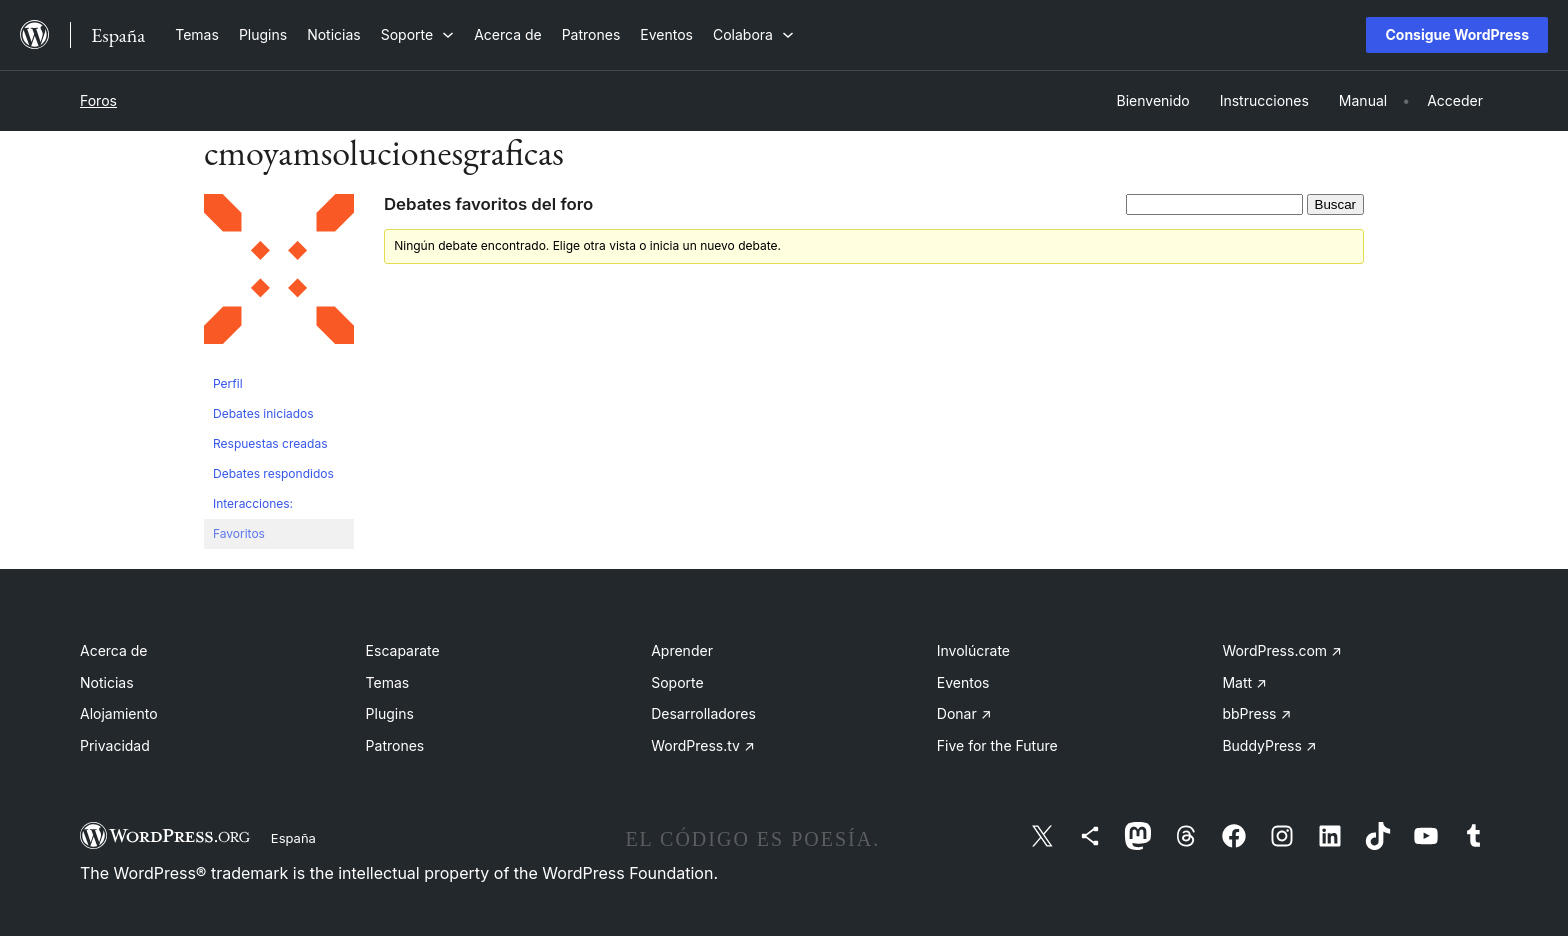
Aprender (682, 650)
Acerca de (114, 650)
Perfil (228, 383)
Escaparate (403, 650)
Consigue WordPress (1457, 34)
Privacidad (115, 745)
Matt (1244, 682)
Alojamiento (119, 713)
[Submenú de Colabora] (753, 34)
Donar (964, 713)
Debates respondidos (273, 473)
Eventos (963, 682)
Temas (388, 682)
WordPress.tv (703, 745)
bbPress (1256, 713)
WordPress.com (1282, 650)
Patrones (395, 745)
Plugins (390, 713)
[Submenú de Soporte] (417, 34)
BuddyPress (1269, 745)
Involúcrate (973, 650)
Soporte (677, 682)
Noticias (107, 682)
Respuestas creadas (270, 443)
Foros (98, 100)
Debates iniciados (263, 413)
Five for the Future (997, 745)
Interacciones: (253, 503)
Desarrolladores (703, 713)
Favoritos (239, 533)
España (293, 838)
